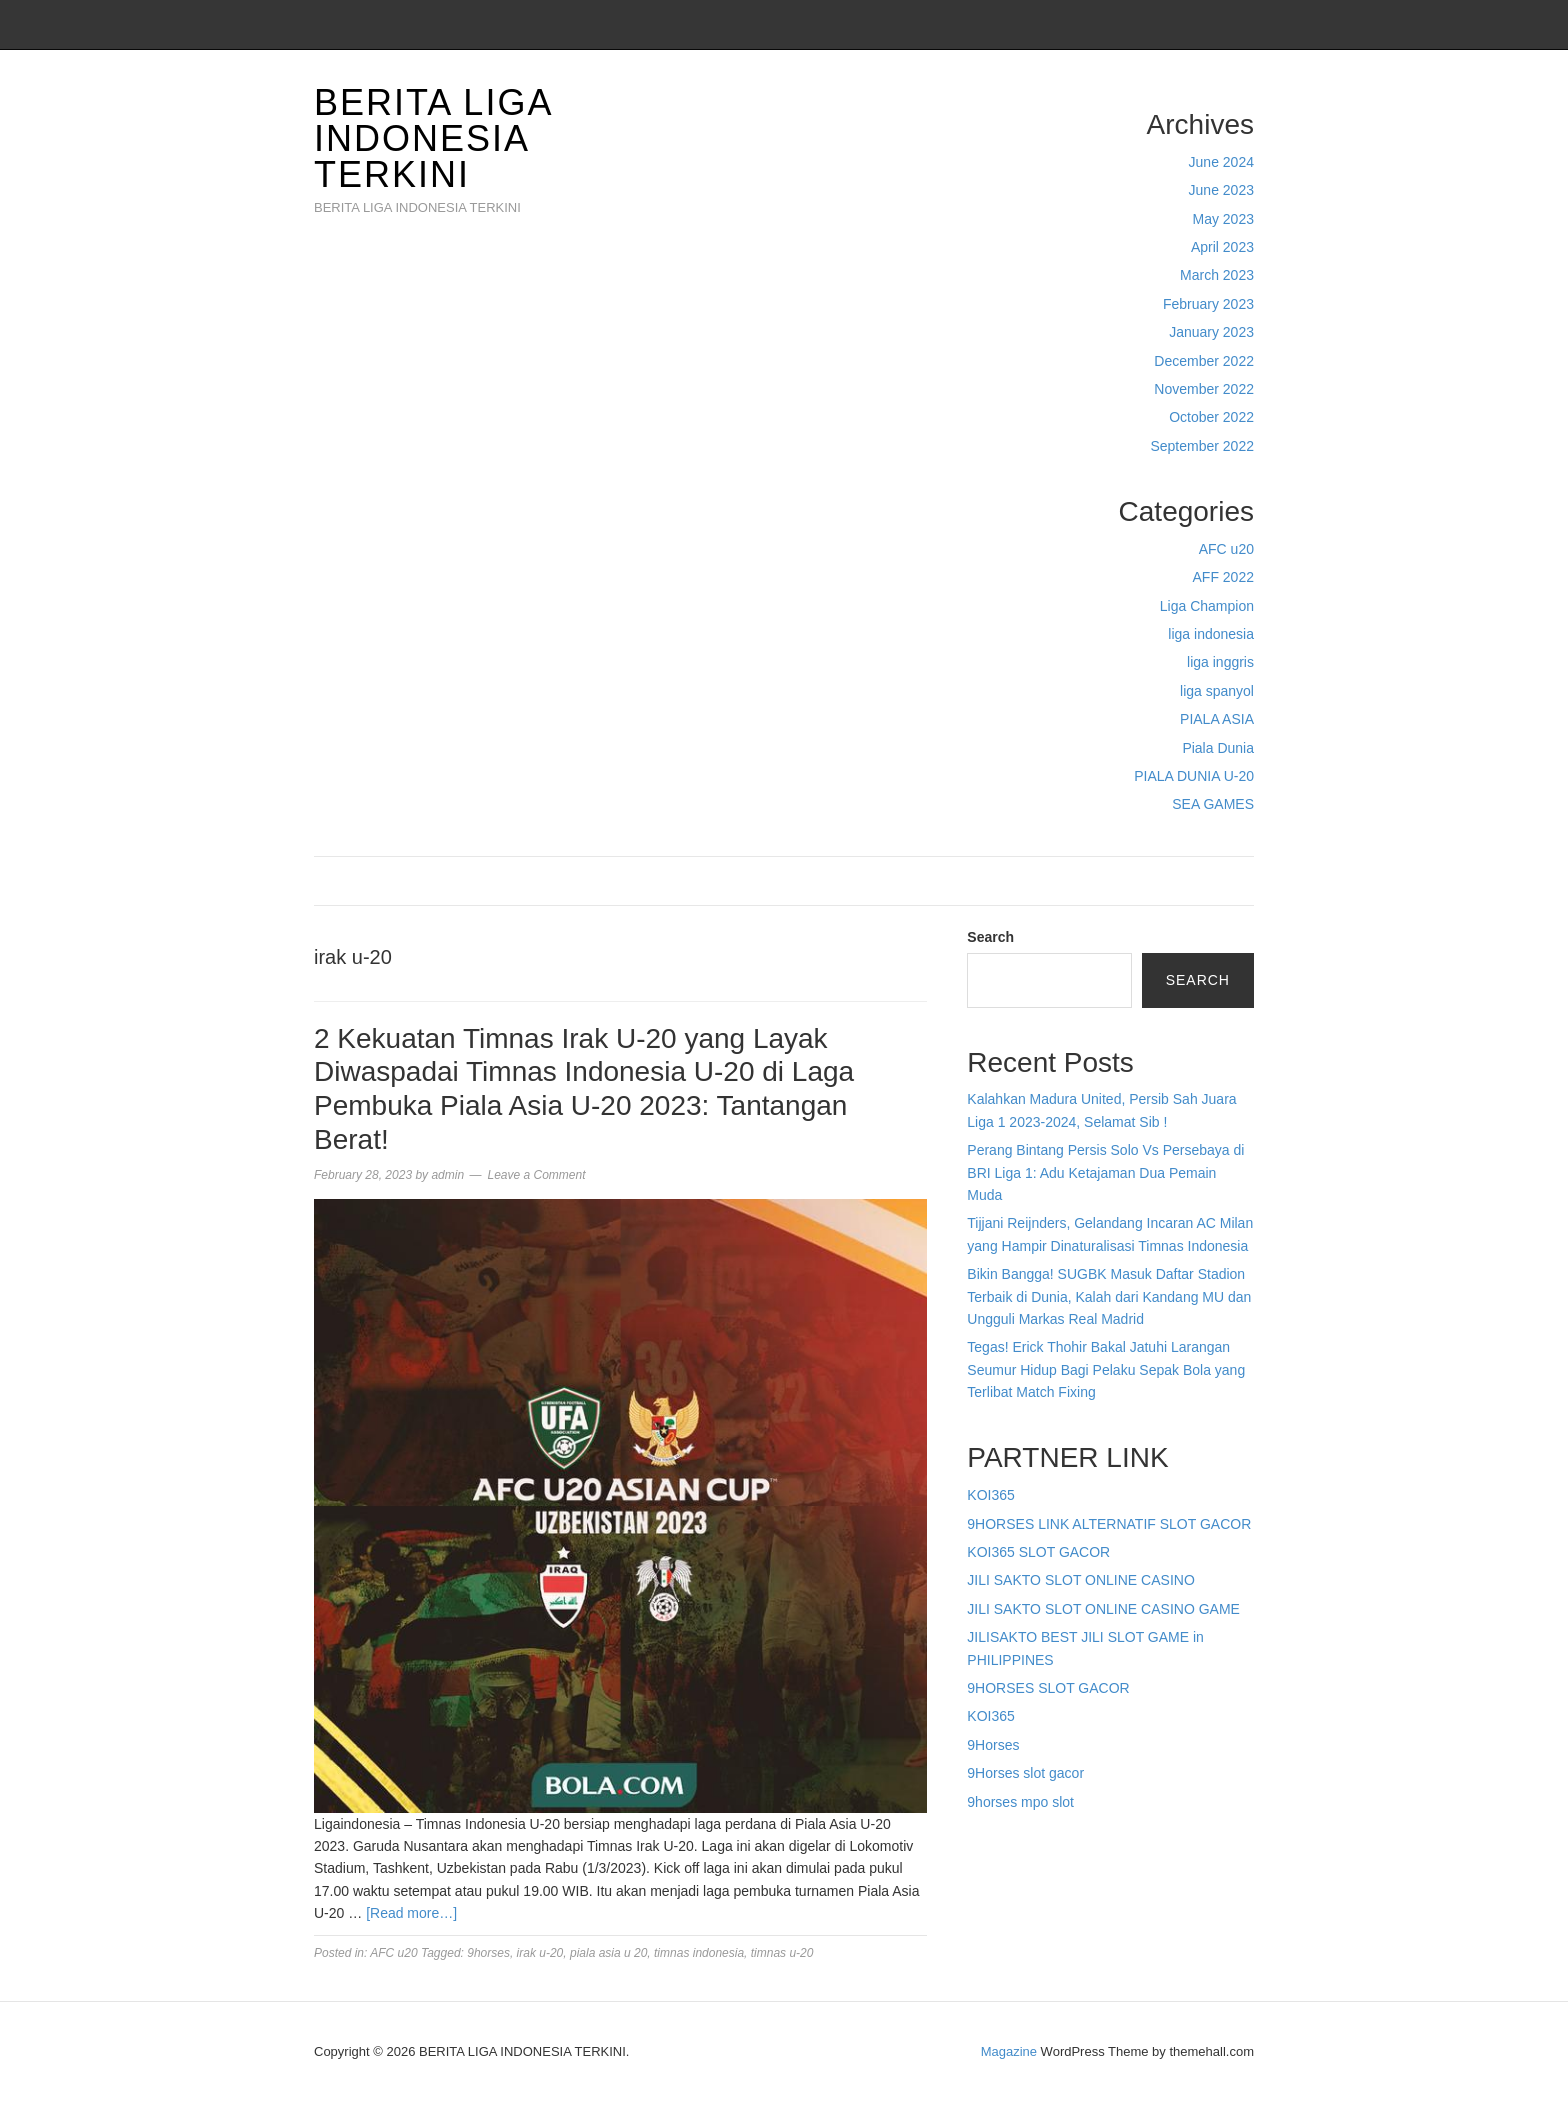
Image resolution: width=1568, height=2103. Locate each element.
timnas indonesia (699, 1953)
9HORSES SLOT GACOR (1048, 1688)
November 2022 (1204, 389)
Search (990, 937)
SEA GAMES (1213, 804)
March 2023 (1217, 275)
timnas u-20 (782, 1953)
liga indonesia (1211, 634)
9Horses (993, 1745)
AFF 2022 (1223, 577)
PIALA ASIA (1217, 719)
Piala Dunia (1218, 748)
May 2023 (1223, 219)
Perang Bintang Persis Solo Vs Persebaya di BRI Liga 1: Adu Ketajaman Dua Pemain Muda (1105, 1172)
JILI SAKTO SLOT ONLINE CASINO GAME (1103, 1609)
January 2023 (1211, 332)
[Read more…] (411, 1913)
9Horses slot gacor (1025, 1773)
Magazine (1009, 2051)
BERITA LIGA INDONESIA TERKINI (432, 138)
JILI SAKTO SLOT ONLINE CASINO (1080, 1580)
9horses (488, 1953)
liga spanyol (1217, 691)
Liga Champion (1207, 606)
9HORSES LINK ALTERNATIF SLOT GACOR (1109, 1524)
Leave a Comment (536, 1175)
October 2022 (1211, 417)
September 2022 (1202, 446)
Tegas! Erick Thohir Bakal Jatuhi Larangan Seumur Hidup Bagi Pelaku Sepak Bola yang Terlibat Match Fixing (1106, 1369)
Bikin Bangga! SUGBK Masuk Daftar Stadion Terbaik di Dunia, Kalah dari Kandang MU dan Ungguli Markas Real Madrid (1109, 1296)
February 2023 (1208, 304)
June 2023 (1221, 190)
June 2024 (1221, 162)
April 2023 (1222, 247)
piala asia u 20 (608, 1953)
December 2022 (1204, 361)
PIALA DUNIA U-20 (1194, 776)
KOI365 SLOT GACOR (1038, 1552)
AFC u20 (1226, 549)
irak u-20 (540, 1953)
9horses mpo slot (1020, 1802)
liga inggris (1220, 662)
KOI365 (990, 1495)
